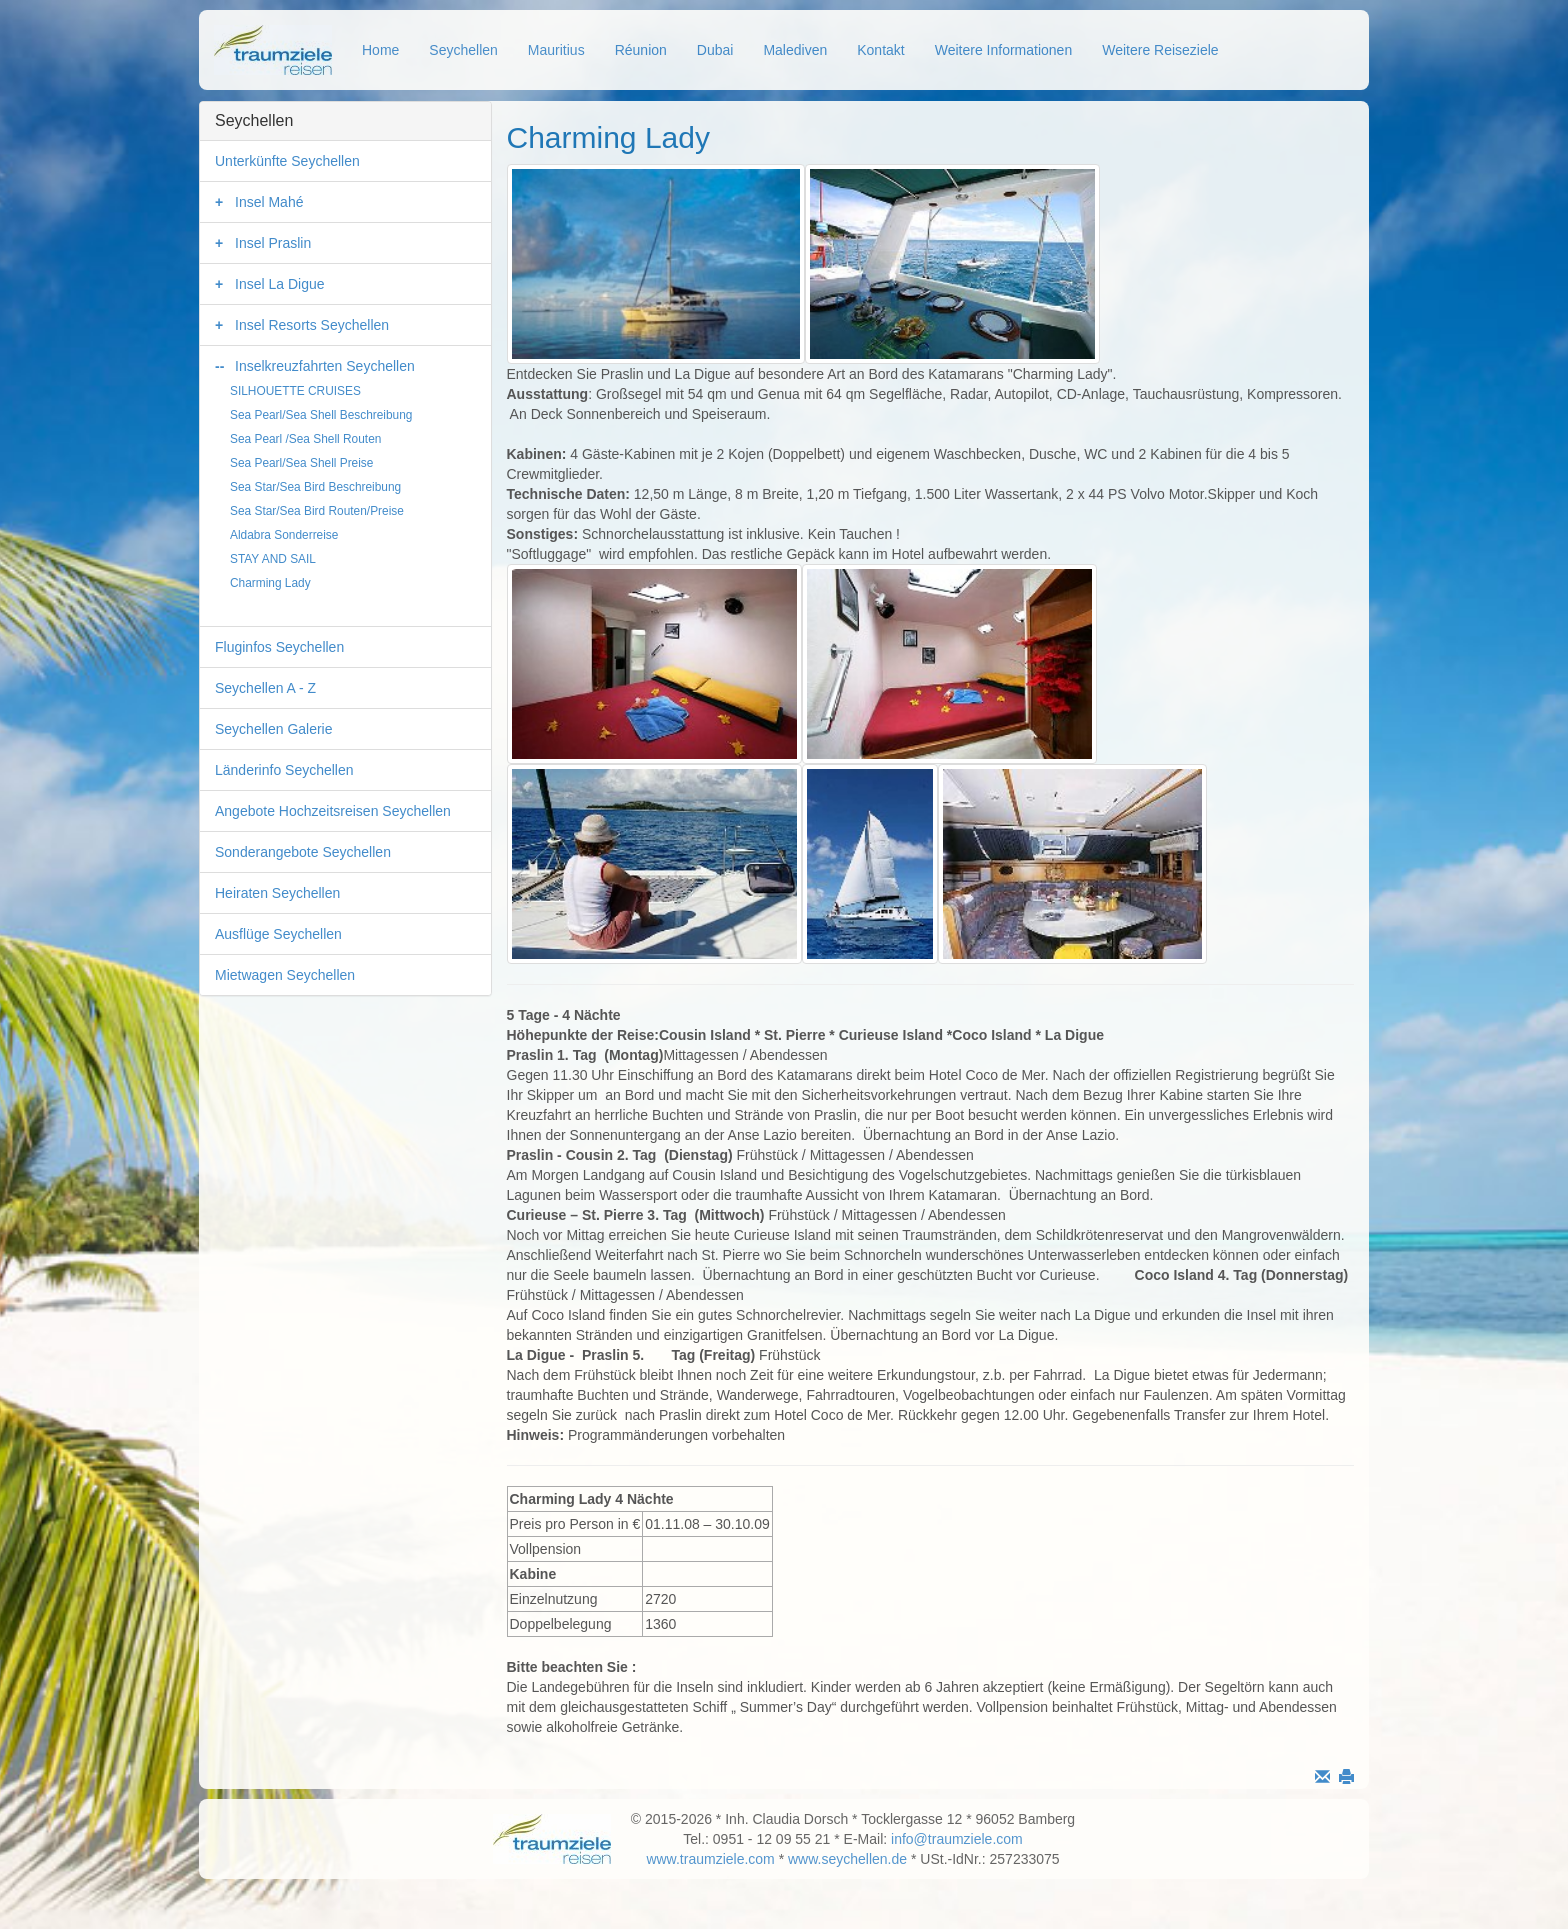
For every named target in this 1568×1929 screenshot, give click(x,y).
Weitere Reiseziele (1160, 50)
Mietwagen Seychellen (285, 975)
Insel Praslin (273, 243)
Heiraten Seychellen (277, 893)
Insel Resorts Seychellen (312, 325)
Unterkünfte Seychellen (287, 161)
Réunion (641, 50)
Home (380, 50)
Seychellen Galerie (274, 729)
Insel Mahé (269, 202)
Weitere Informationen (1003, 50)
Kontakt (880, 50)
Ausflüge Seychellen (278, 934)
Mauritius (556, 50)
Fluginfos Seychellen (279, 647)
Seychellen (463, 50)
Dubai (715, 50)
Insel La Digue (280, 284)
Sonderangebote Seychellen (303, 852)
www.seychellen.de (847, 1859)
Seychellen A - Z (265, 688)
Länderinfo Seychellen (284, 770)
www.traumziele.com (710, 1859)
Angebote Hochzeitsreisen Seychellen (333, 811)
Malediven (795, 50)
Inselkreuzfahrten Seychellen (325, 366)
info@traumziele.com (957, 1839)
